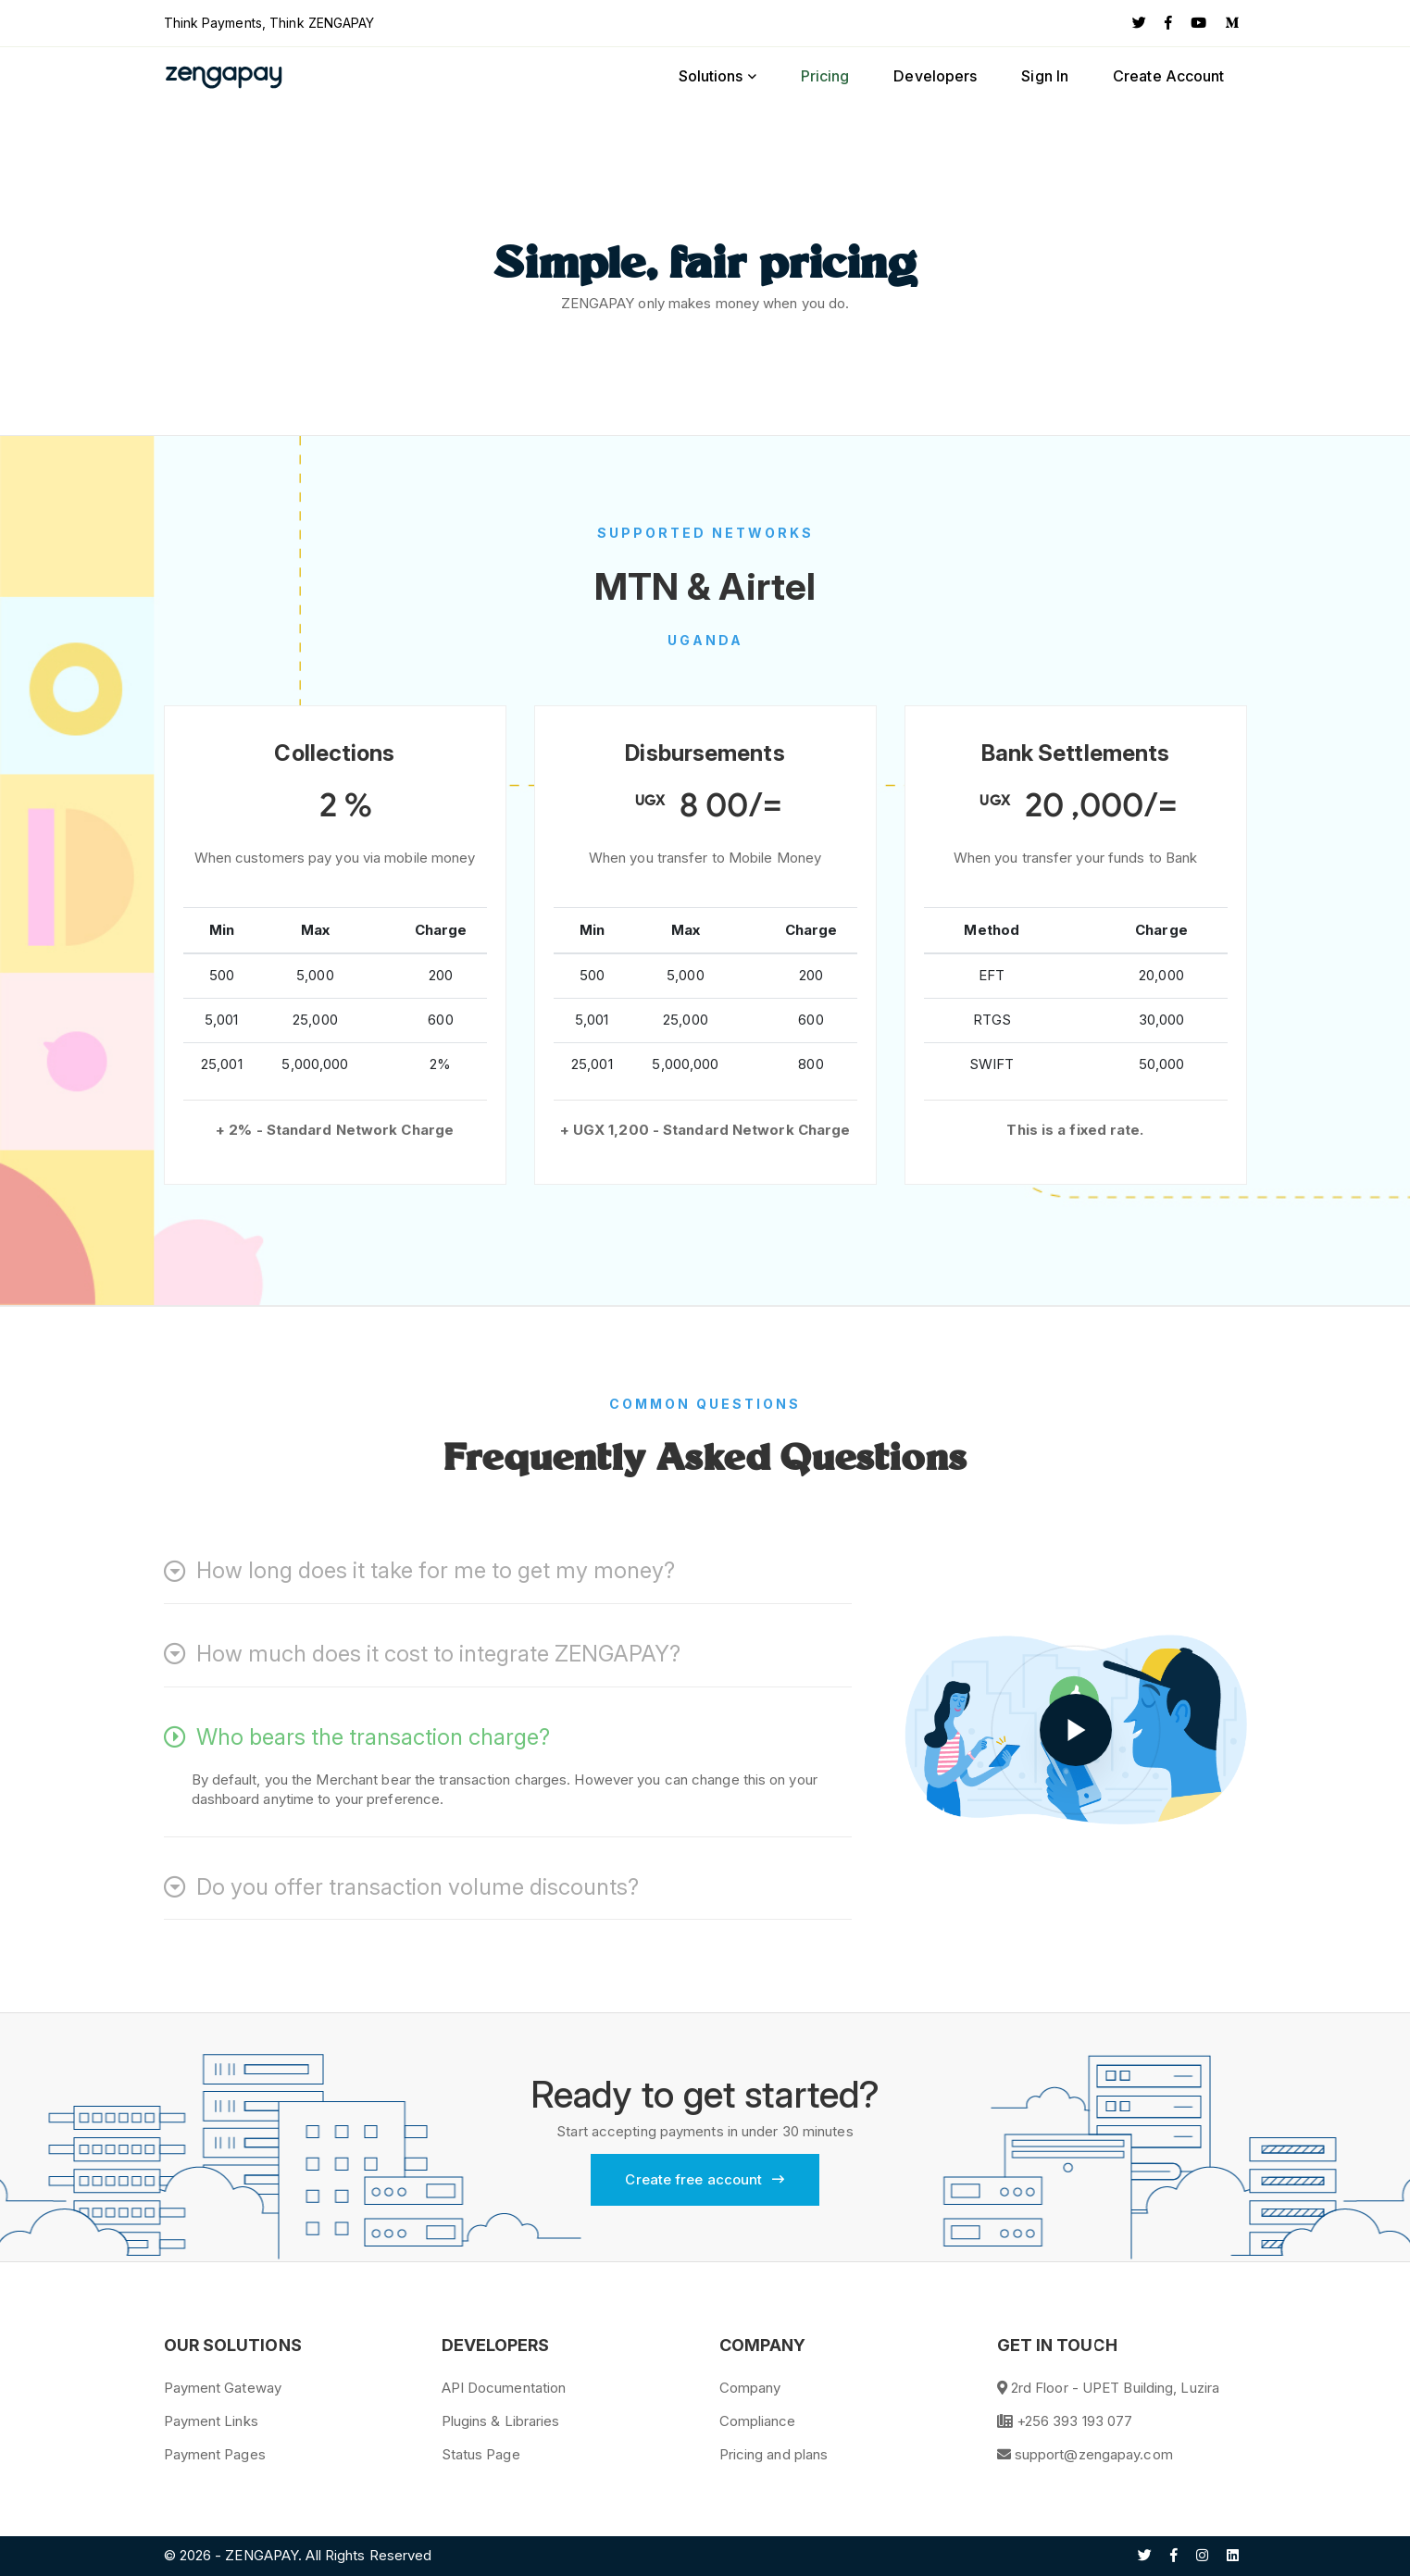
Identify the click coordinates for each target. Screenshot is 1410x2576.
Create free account (704, 2179)
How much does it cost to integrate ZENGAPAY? (422, 1654)
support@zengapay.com (1094, 2454)
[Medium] (1231, 23)
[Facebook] (1168, 23)
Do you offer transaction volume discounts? (401, 1887)
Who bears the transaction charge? (357, 1737)
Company (750, 2387)
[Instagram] (1202, 2555)
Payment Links (211, 2421)
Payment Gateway (223, 2387)
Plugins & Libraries (501, 2421)
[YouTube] (1198, 23)
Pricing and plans (774, 2454)
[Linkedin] (1232, 2555)
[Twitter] (1139, 23)
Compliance (757, 2421)
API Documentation (504, 2387)
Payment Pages (215, 2454)
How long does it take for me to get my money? (419, 1571)
